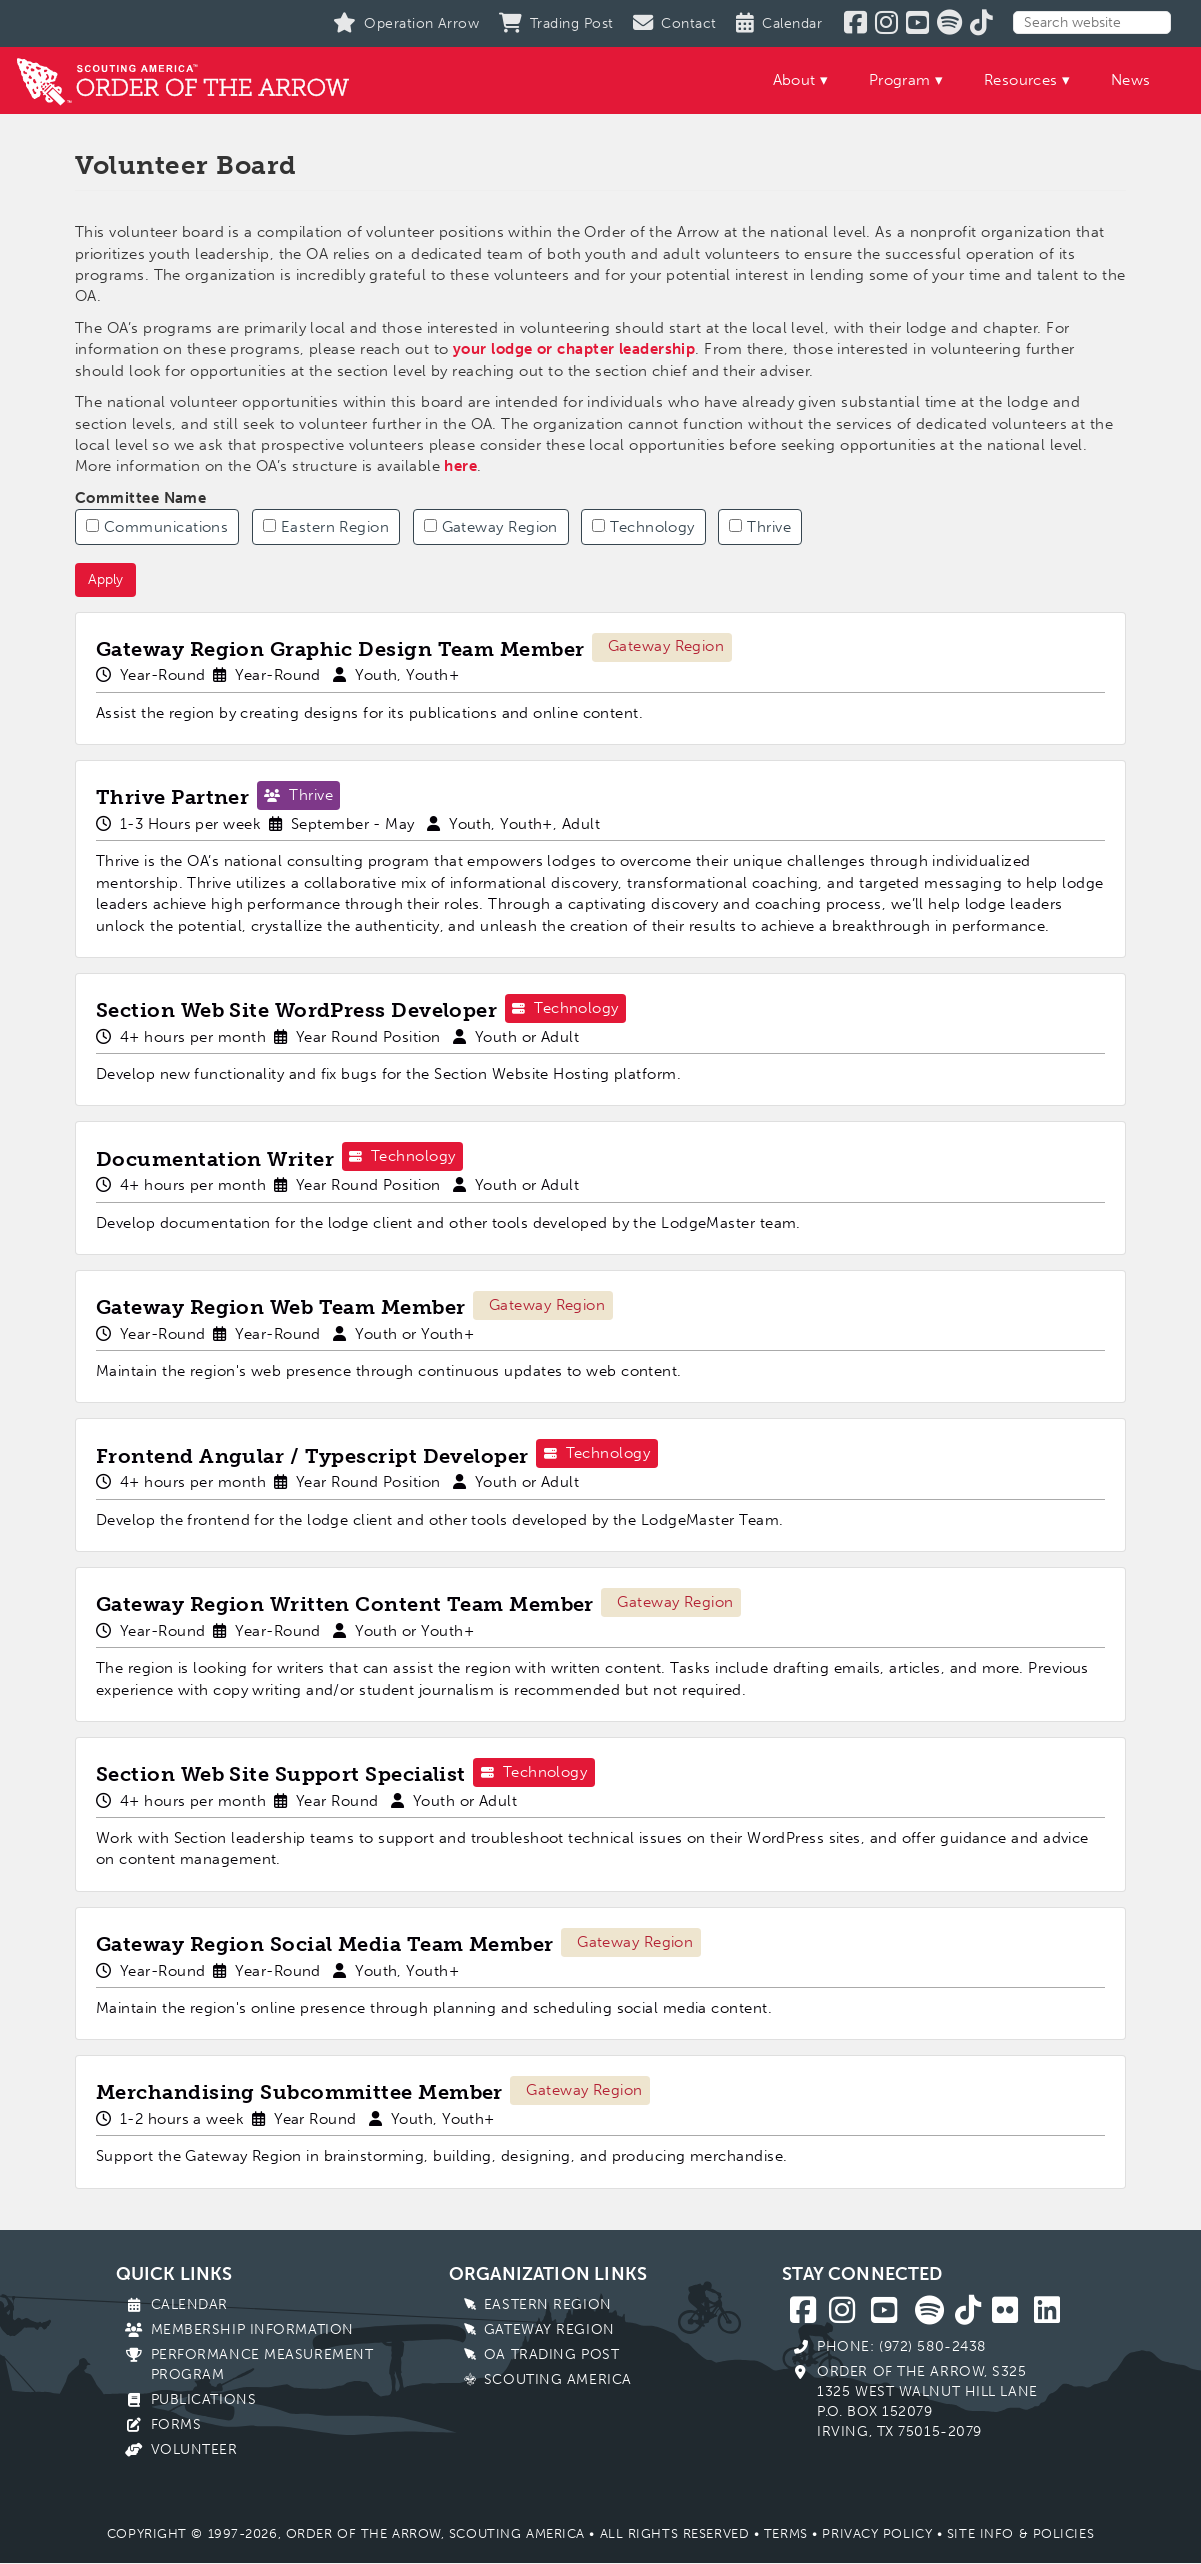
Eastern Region (326, 527)
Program (900, 80)
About (794, 80)
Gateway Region (491, 527)
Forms (176, 2424)
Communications (157, 527)
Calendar (189, 2304)
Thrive (760, 527)
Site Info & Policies (1020, 2533)
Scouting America (558, 2379)
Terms (786, 2533)
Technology (643, 527)
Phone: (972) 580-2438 (901, 2346)
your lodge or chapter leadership (574, 349)
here (460, 466)
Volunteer (194, 2449)
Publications (204, 2399)
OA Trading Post (551, 2354)
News (1131, 80)
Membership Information (252, 2329)
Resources (1021, 80)
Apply (105, 579)
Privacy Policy (877, 2533)
